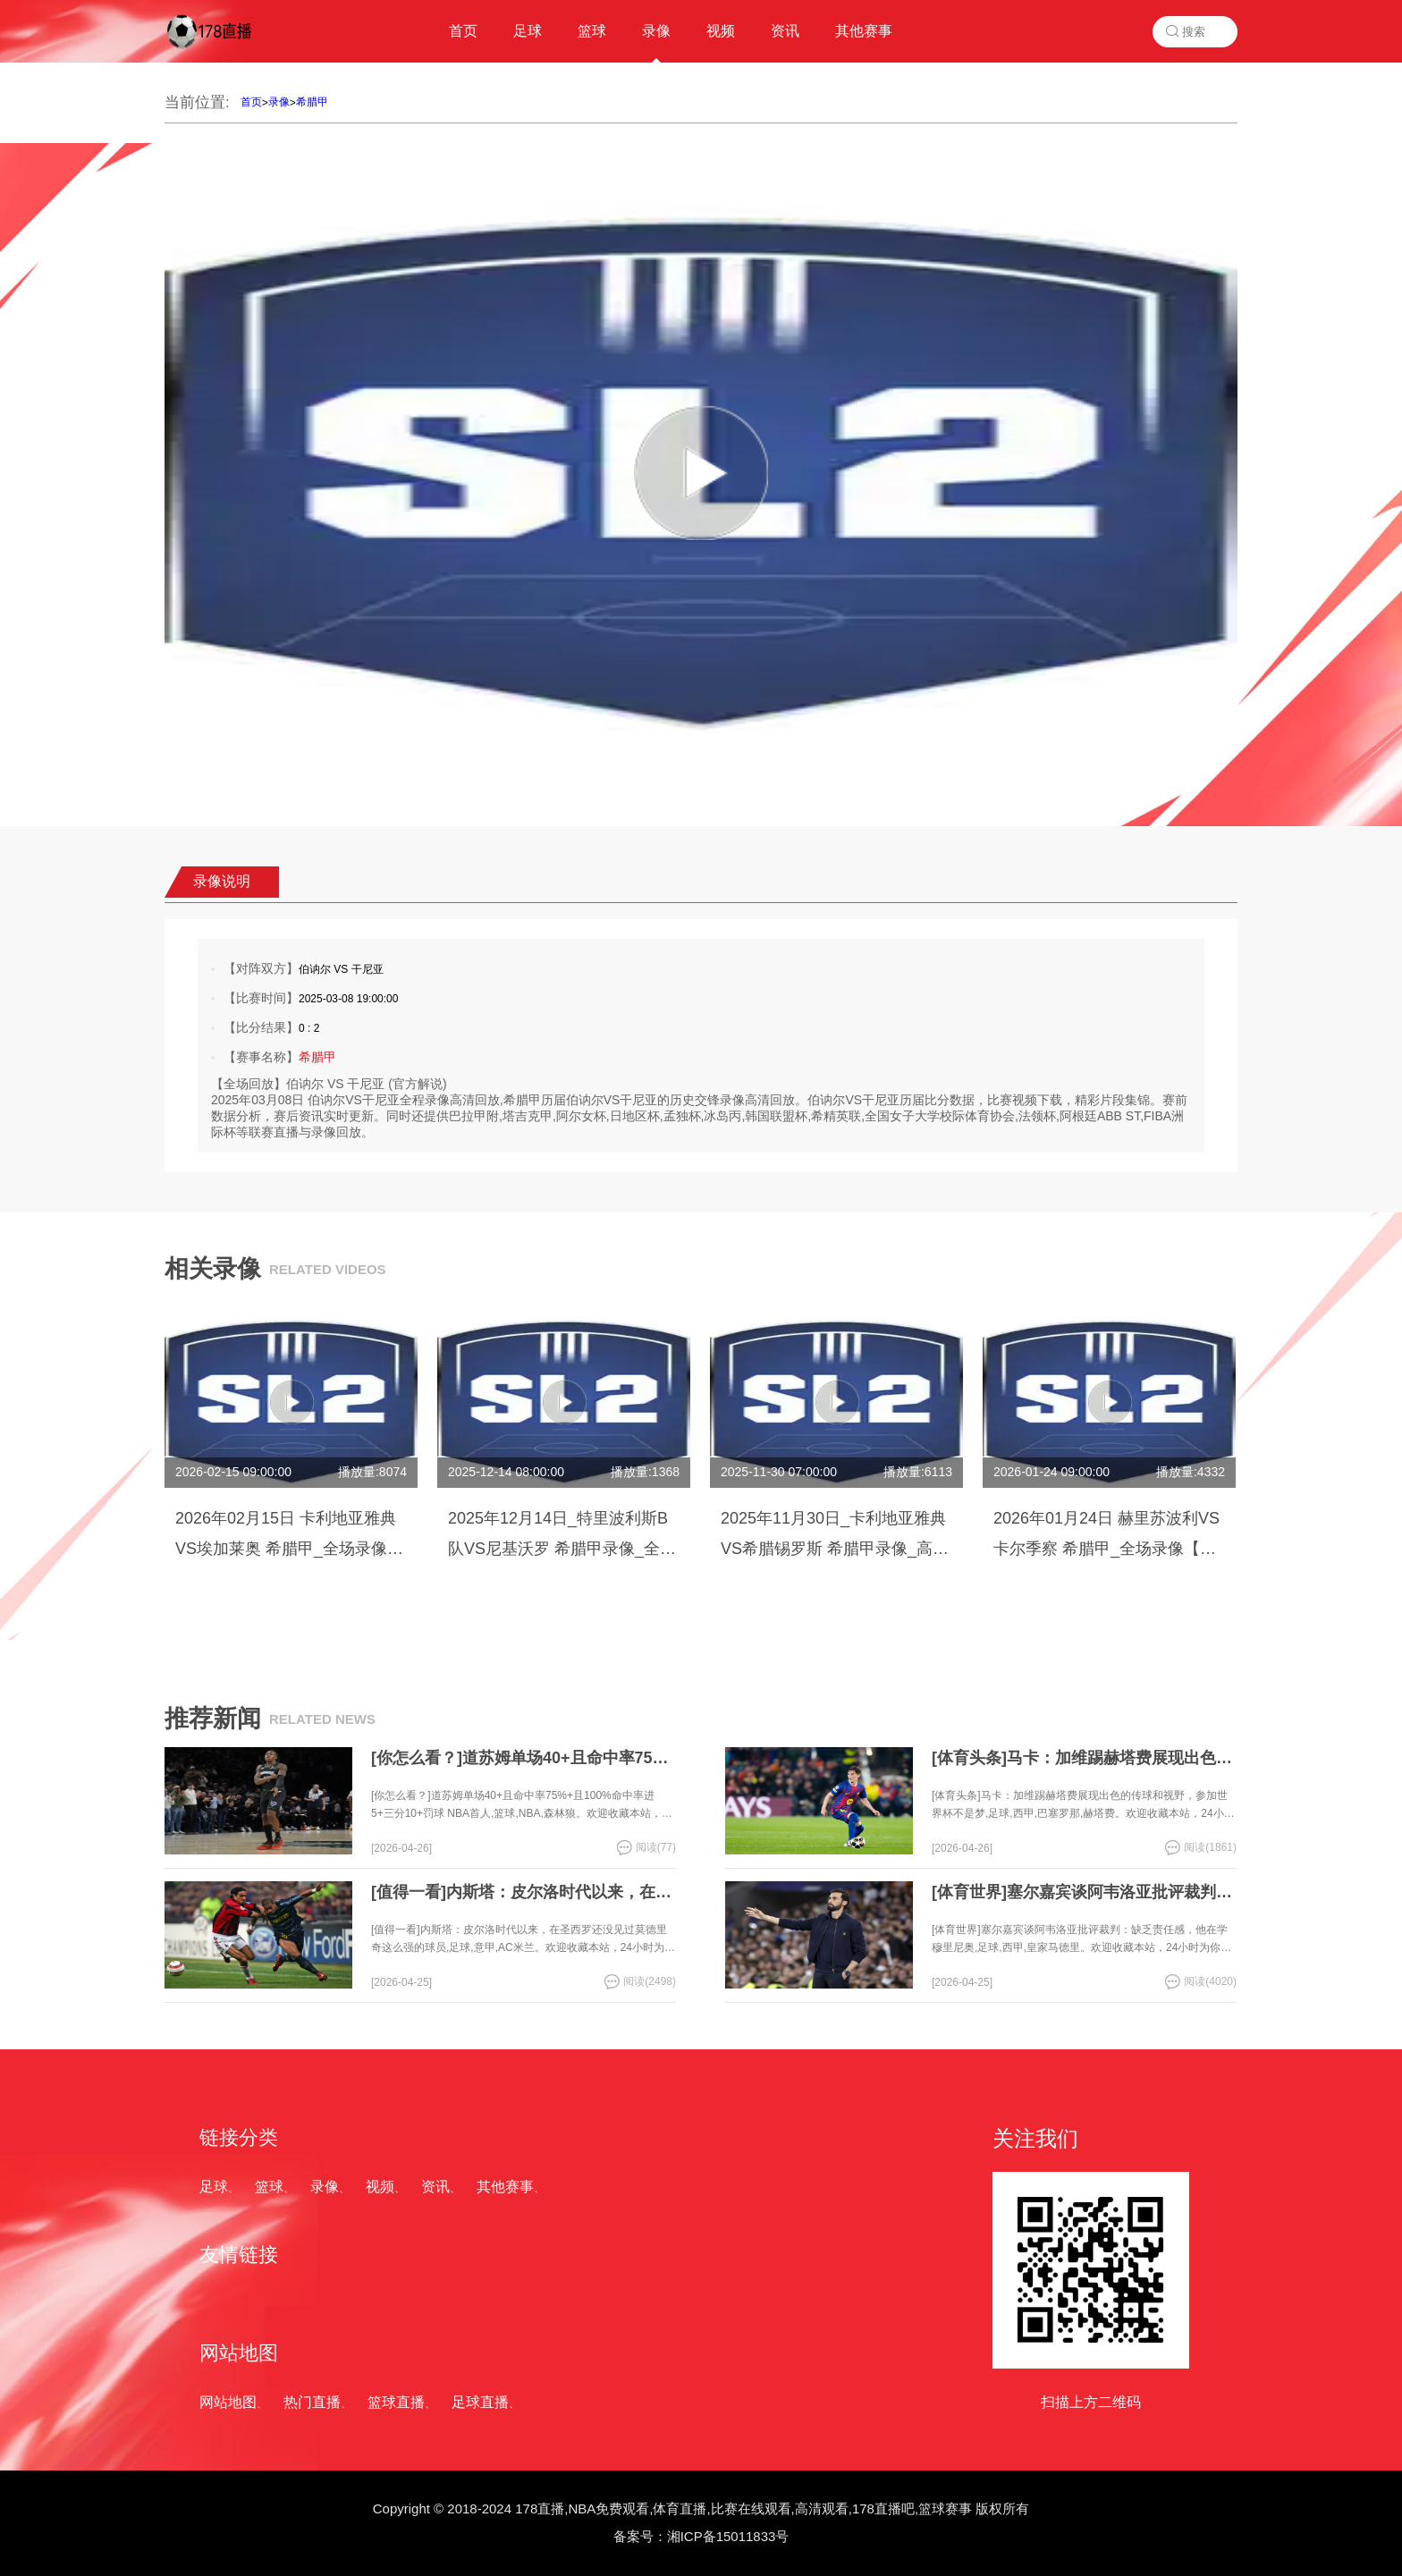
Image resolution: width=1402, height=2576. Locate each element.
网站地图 (228, 2402)
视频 (380, 2186)
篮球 (269, 2186)
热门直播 (312, 2402)
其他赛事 (505, 2186)
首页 (251, 102)
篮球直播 (396, 2402)
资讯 (435, 2186)
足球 (213, 2186)
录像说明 (221, 881)
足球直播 (480, 2402)
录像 (279, 102)
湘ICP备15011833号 (728, 2536)
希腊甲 (312, 102)
